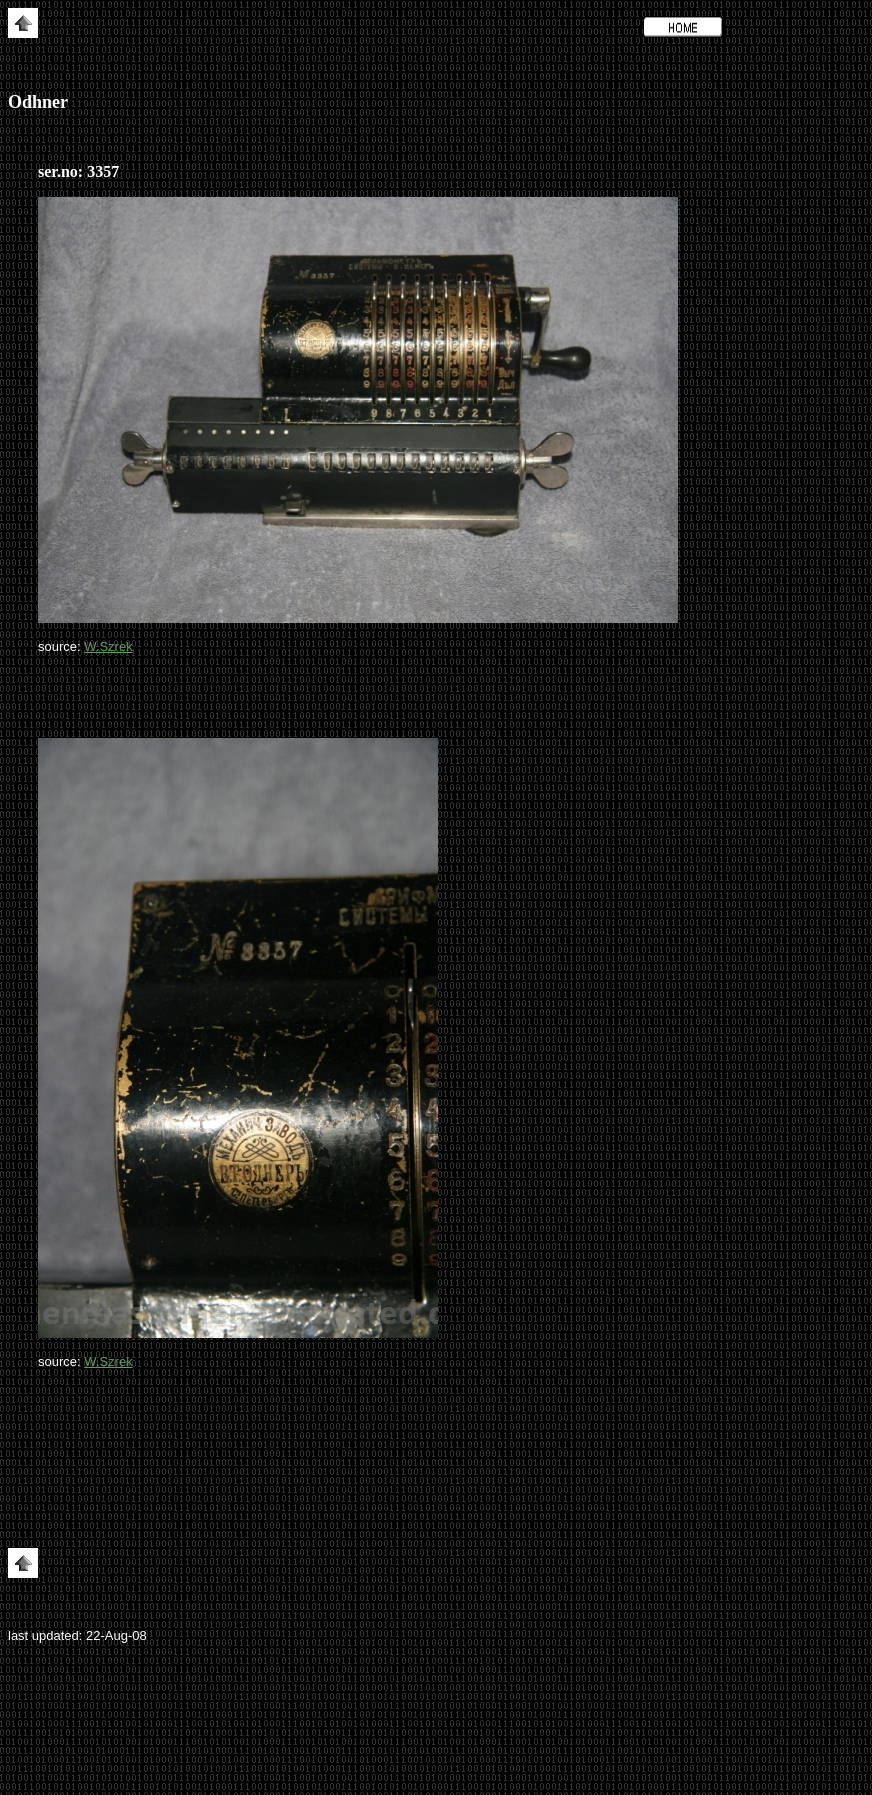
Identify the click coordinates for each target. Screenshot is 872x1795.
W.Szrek (108, 646)
